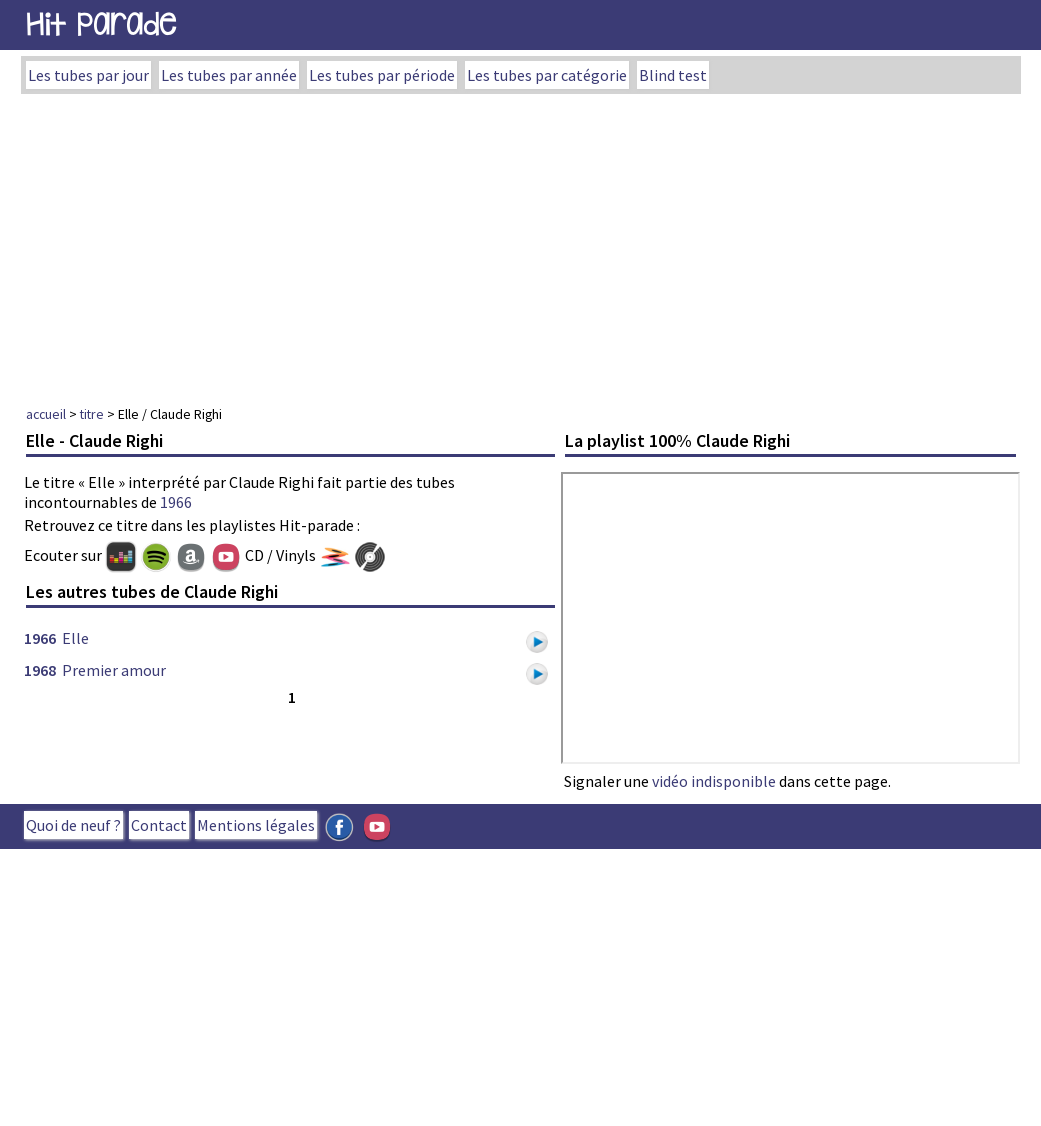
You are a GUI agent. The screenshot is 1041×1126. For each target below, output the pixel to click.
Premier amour (114, 670)
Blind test (673, 75)
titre (92, 414)
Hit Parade (101, 24)
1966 (176, 502)
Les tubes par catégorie (547, 75)
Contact (159, 825)
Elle (75, 638)
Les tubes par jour (88, 75)
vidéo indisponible (714, 781)
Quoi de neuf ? (73, 825)
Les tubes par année (229, 75)
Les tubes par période (382, 75)
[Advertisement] (521, 244)
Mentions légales (256, 825)
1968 (40, 670)
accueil (46, 414)
